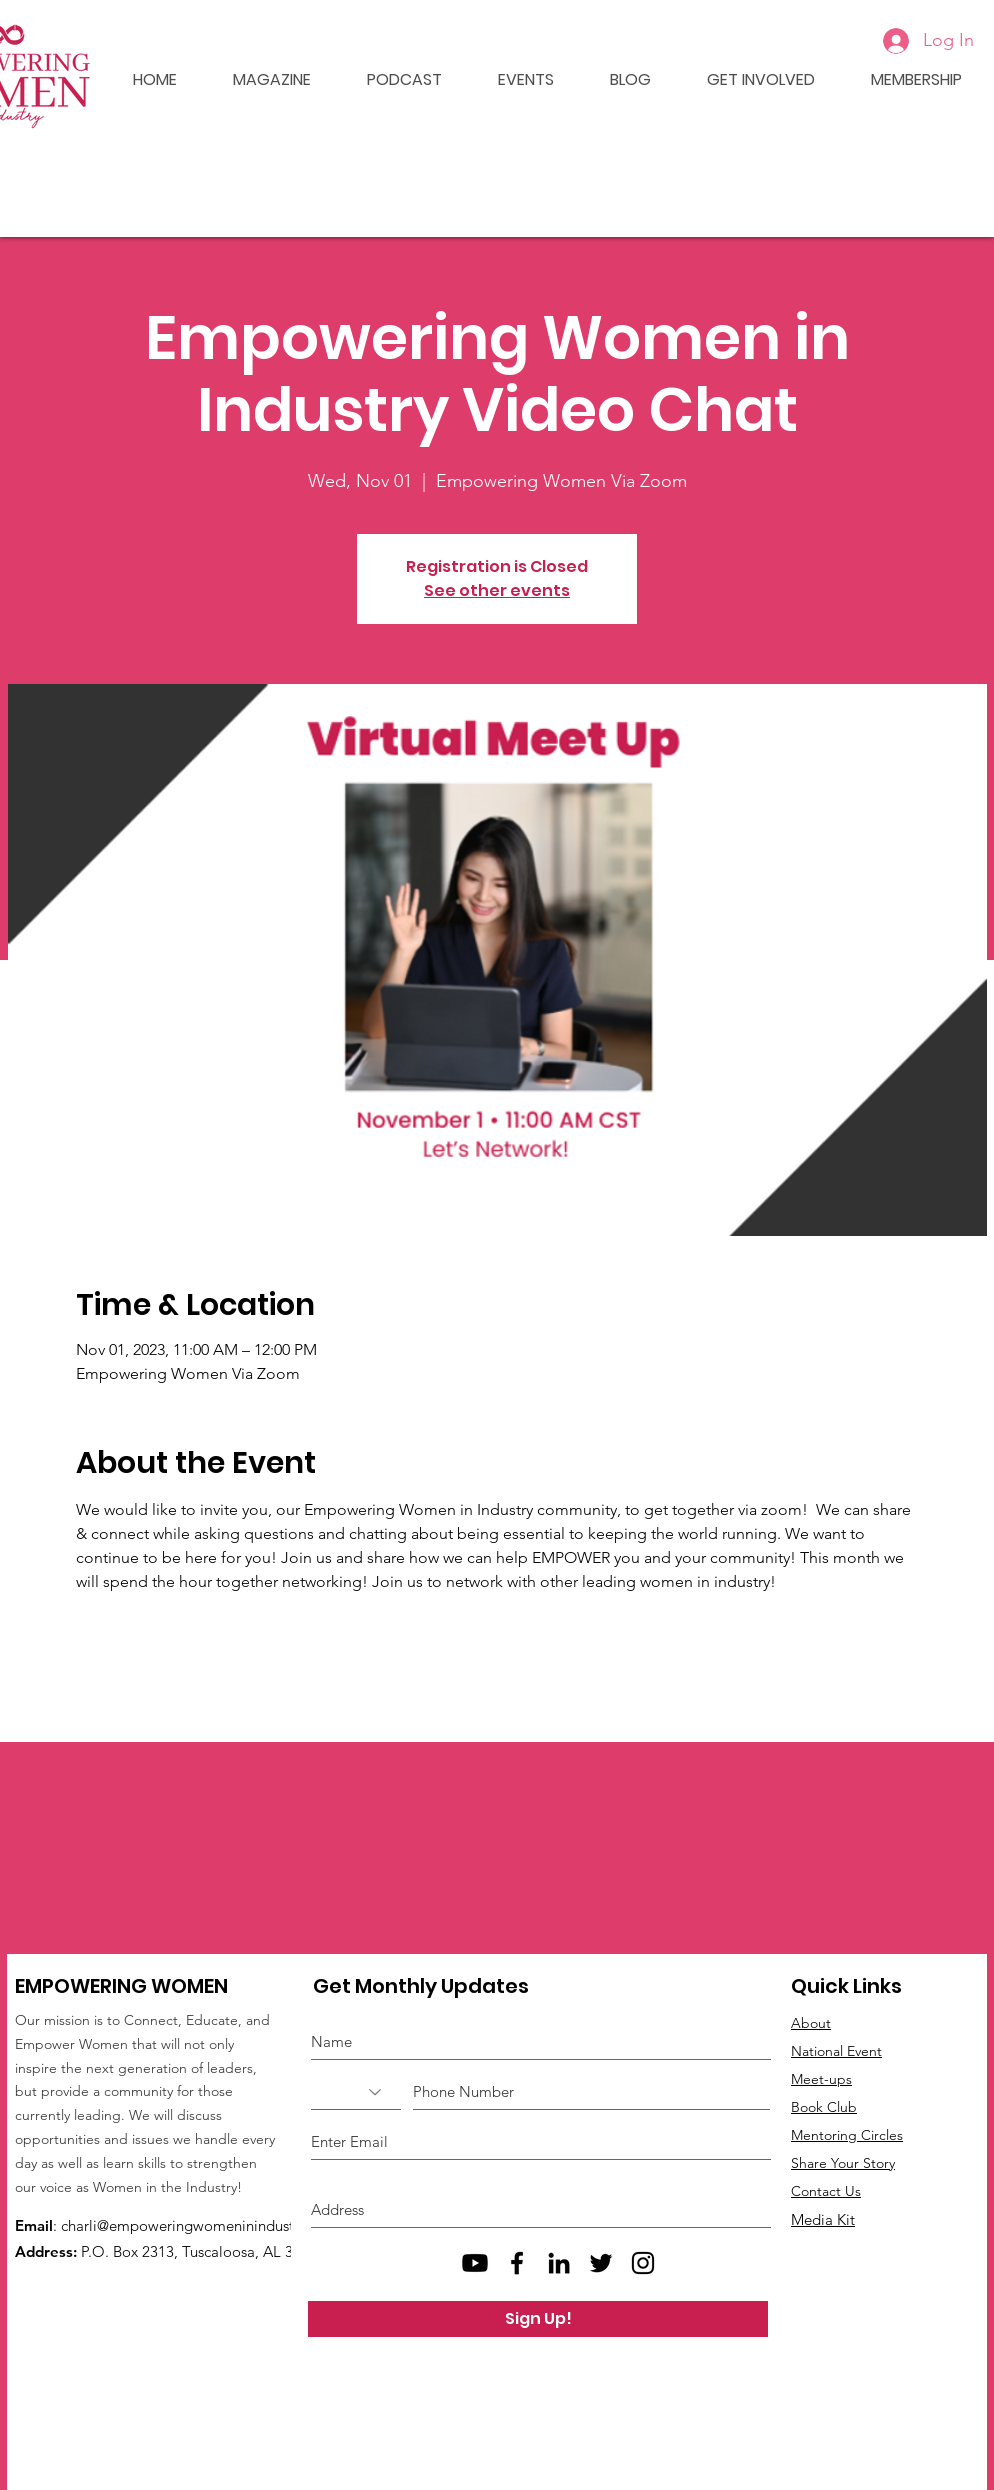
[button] (513, 79)
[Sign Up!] (538, 2319)
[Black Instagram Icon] (643, 2263)
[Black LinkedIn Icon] (559, 2263)
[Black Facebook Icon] (517, 2263)
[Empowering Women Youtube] (475, 2263)
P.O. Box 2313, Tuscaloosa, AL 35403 (203, 2251)
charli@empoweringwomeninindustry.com (200, 2225)
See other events (497, 590)
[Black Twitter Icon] (601, 2263)
